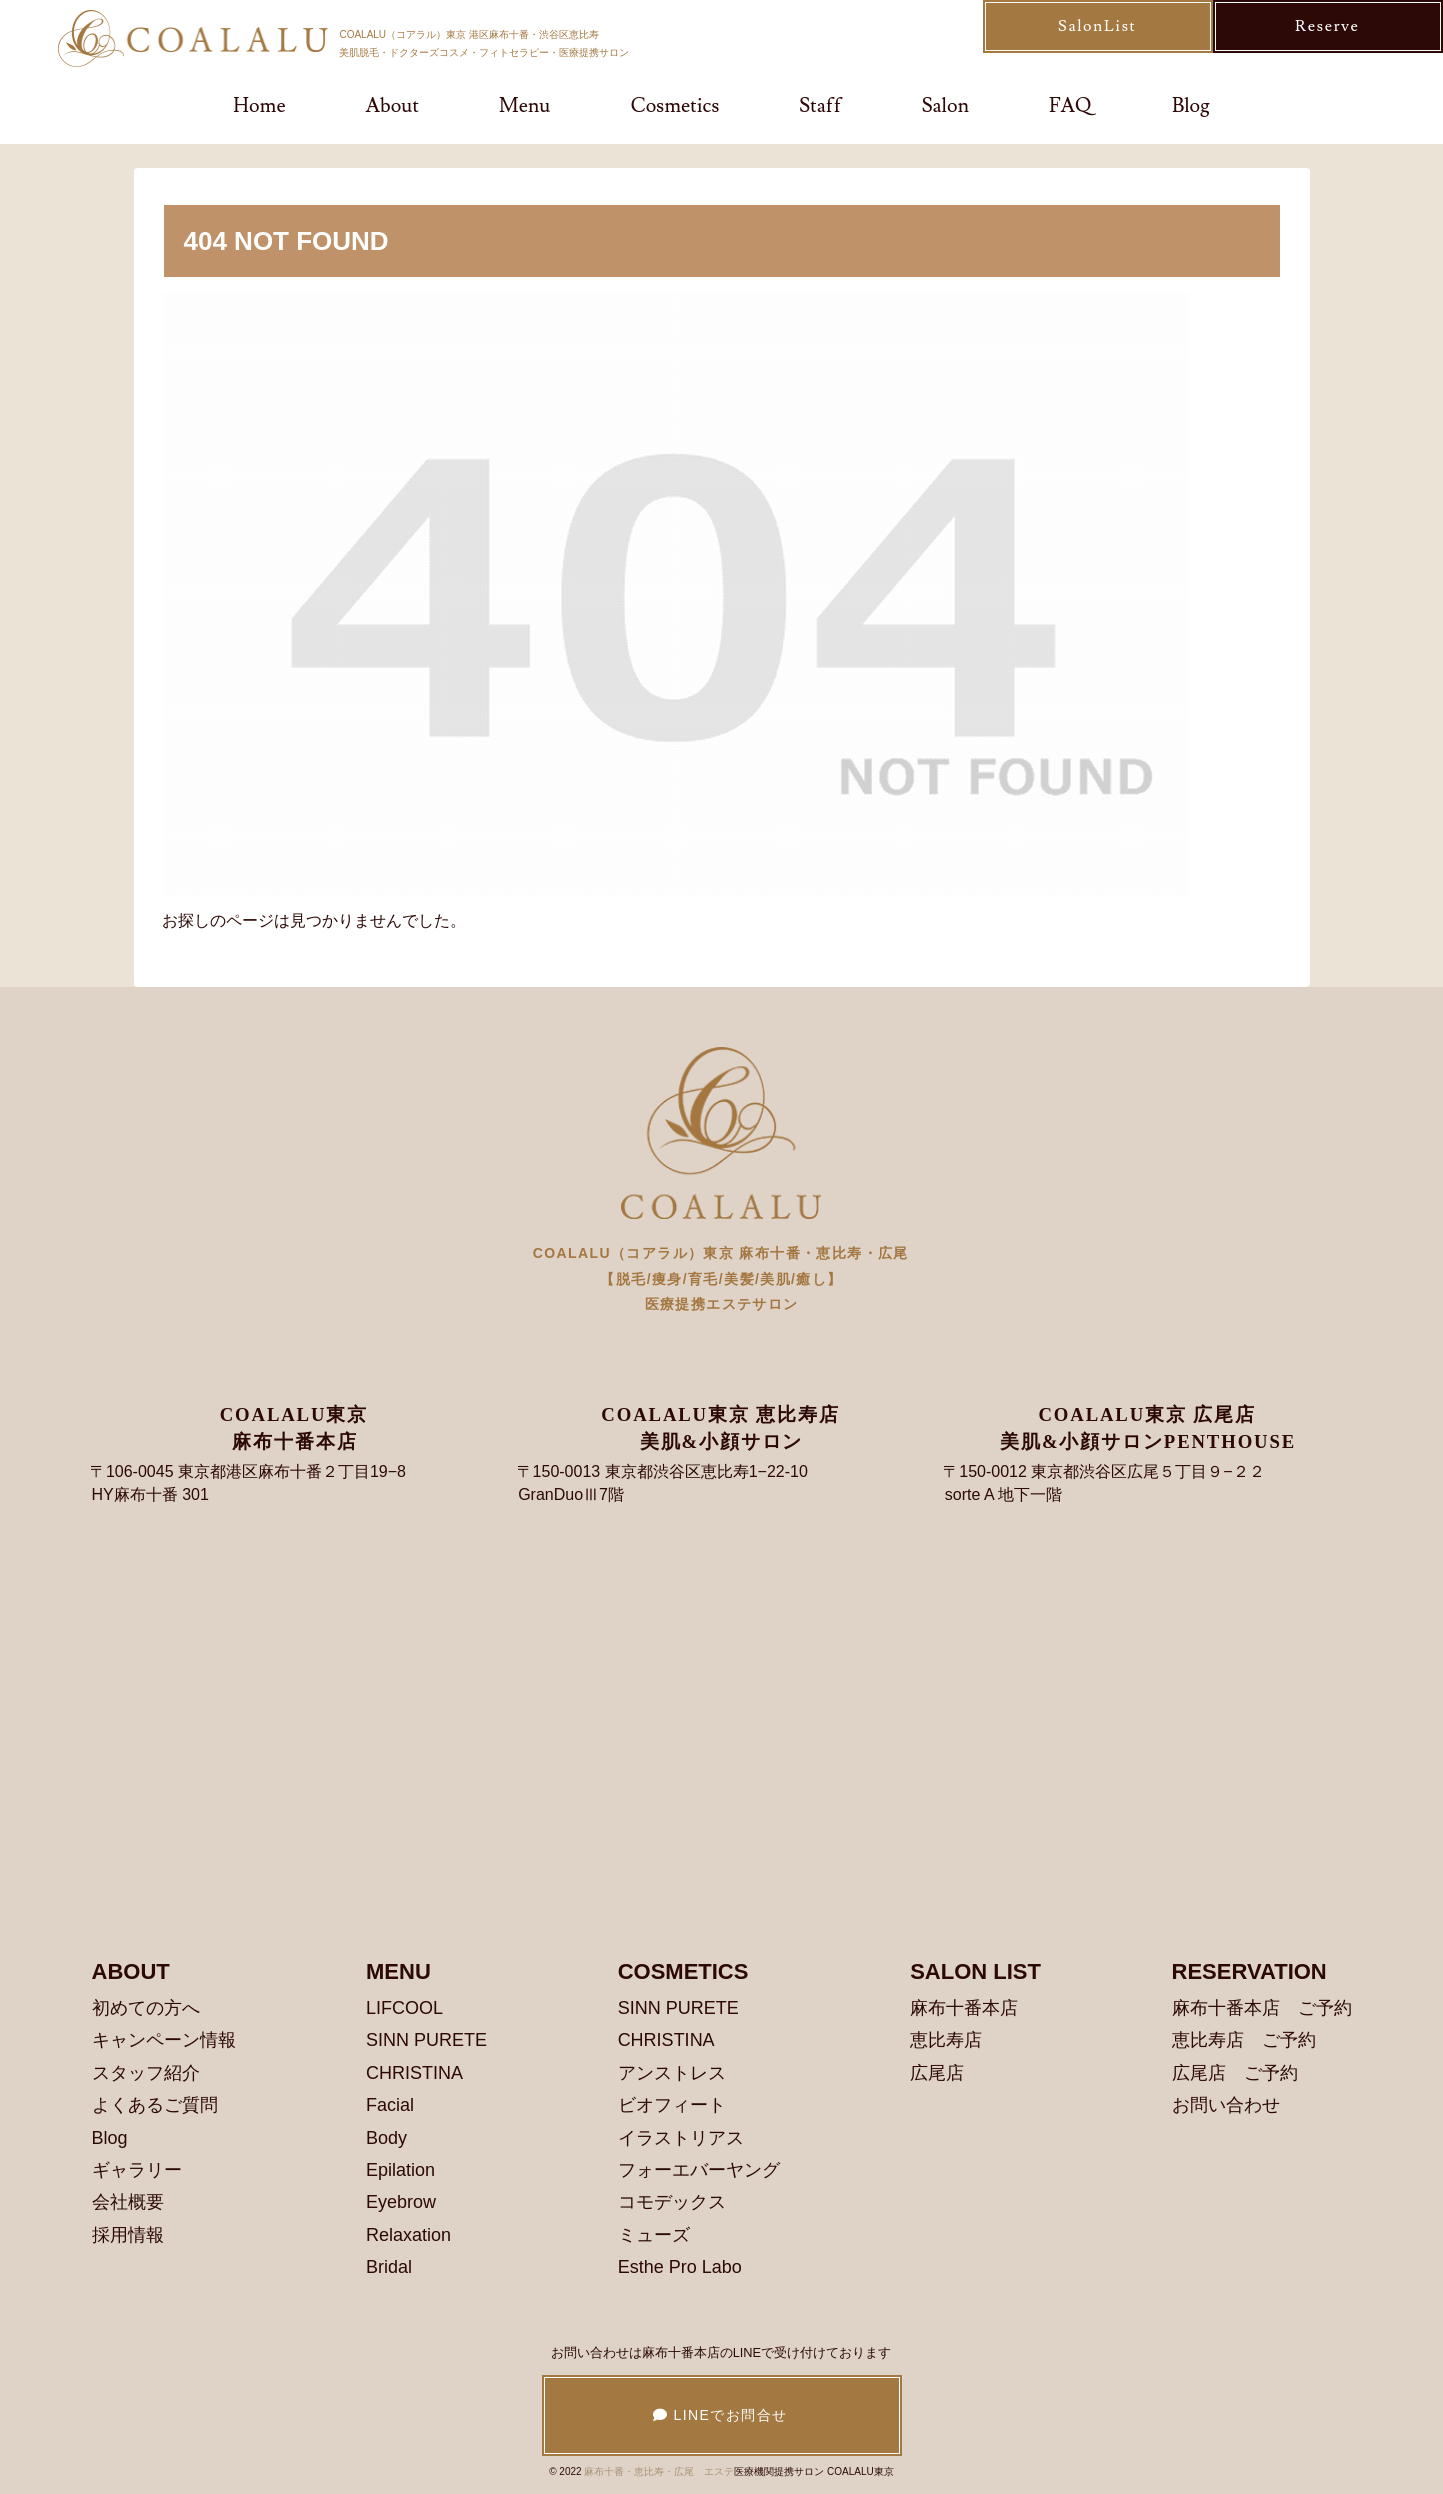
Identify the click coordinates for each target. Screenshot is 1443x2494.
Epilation (400, 2170)
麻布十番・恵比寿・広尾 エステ (659, 2471)
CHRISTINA (414, 2073)
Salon (945, 106)
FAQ (1070, 106)
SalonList (1097, 26)
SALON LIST (975, 1971)
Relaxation (408, 2235)
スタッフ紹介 (146, 2073)
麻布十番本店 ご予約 (1262, 2008)
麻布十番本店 (964, 2008)
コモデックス (672, 2202)
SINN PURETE (426, 2040)
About (392, 106)
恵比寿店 (946, 2040)
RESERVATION (1249, 1971)
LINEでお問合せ (720, 2415)
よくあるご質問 (155, 2105)
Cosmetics (675, 106)
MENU (398, 1971)
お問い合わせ (1226, 2105)
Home (259, 106)
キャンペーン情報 (164, 2040)
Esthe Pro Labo (680, 2267)
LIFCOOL (404, 2008)
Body (386, 2138)
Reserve (1327, 26)
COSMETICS (683, 1971)
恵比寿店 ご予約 (1244, 2040)
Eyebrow (401, 2202)
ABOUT (131, 1971)
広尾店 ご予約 (1235, 2073)
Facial (390, 2105)
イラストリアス (681, 2138)
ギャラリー (137, 2170)
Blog (1191, 106)
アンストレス (672, 2073)
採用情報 (128, 2235)
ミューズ (654, 2235)
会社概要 (128, 2202)
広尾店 (937, 2073)
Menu (525, 106)
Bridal (389, 2267)
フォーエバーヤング (699, 2170)
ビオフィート (672, 2105)
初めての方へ (146, 2008)
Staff (820, 106)
